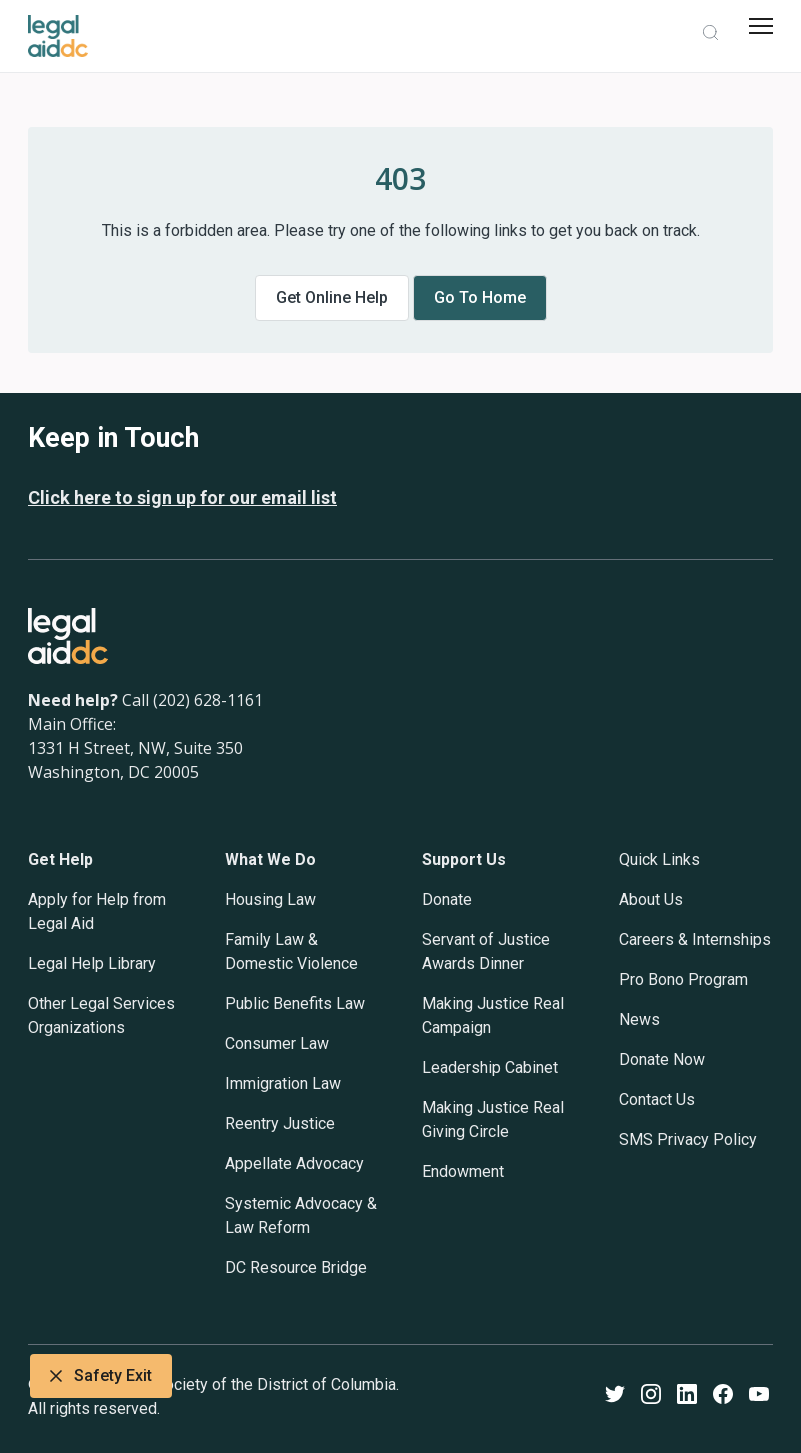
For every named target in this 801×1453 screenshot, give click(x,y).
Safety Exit (101, 1376)
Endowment (463, 1171)
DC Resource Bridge (296, 1267)
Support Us (464, 859)
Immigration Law (283, 1083)
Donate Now (662, 1059)
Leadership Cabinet (490, 1067)
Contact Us (657, 1099)
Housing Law (270, 899)
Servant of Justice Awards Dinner (486, 951)
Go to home (480, 297)
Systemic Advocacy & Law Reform (301, 1215)
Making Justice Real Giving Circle (493, 1119)
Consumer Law (277, 1043)
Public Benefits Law (295, 1003)
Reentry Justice (280, 1123)
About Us (651, 899)
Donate (447, 899)
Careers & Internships (695, 939)
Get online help (332, 297)
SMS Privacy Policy (688, 1139)
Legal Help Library (92, 963)
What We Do (270, 859)
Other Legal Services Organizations (101, 1015)
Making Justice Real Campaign (493, 1015)
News (639, 1019)
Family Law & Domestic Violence (291, 951)
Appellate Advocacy (294, 1163)
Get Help (60, 859)
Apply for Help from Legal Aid (97, 911)
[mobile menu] (761, 26)
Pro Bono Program (683, 979)
